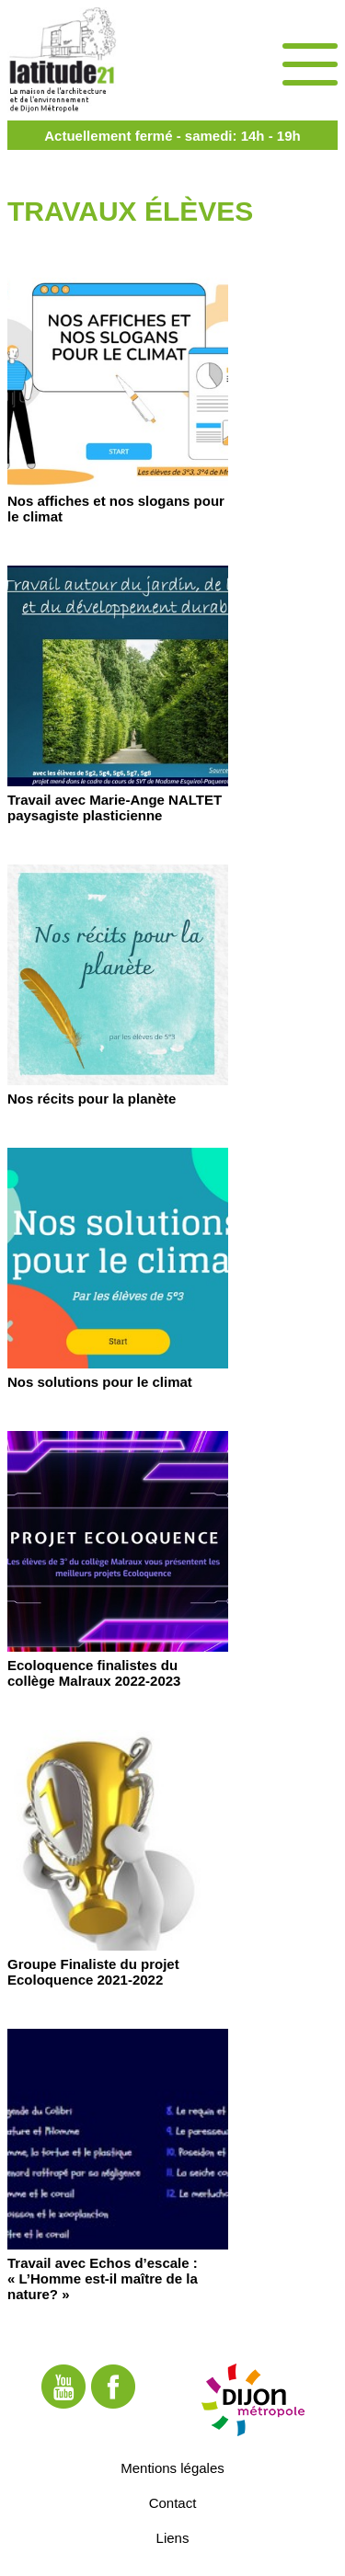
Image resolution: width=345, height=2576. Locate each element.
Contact (173, 2503)
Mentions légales (172, 2468)
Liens (173, 2538)
